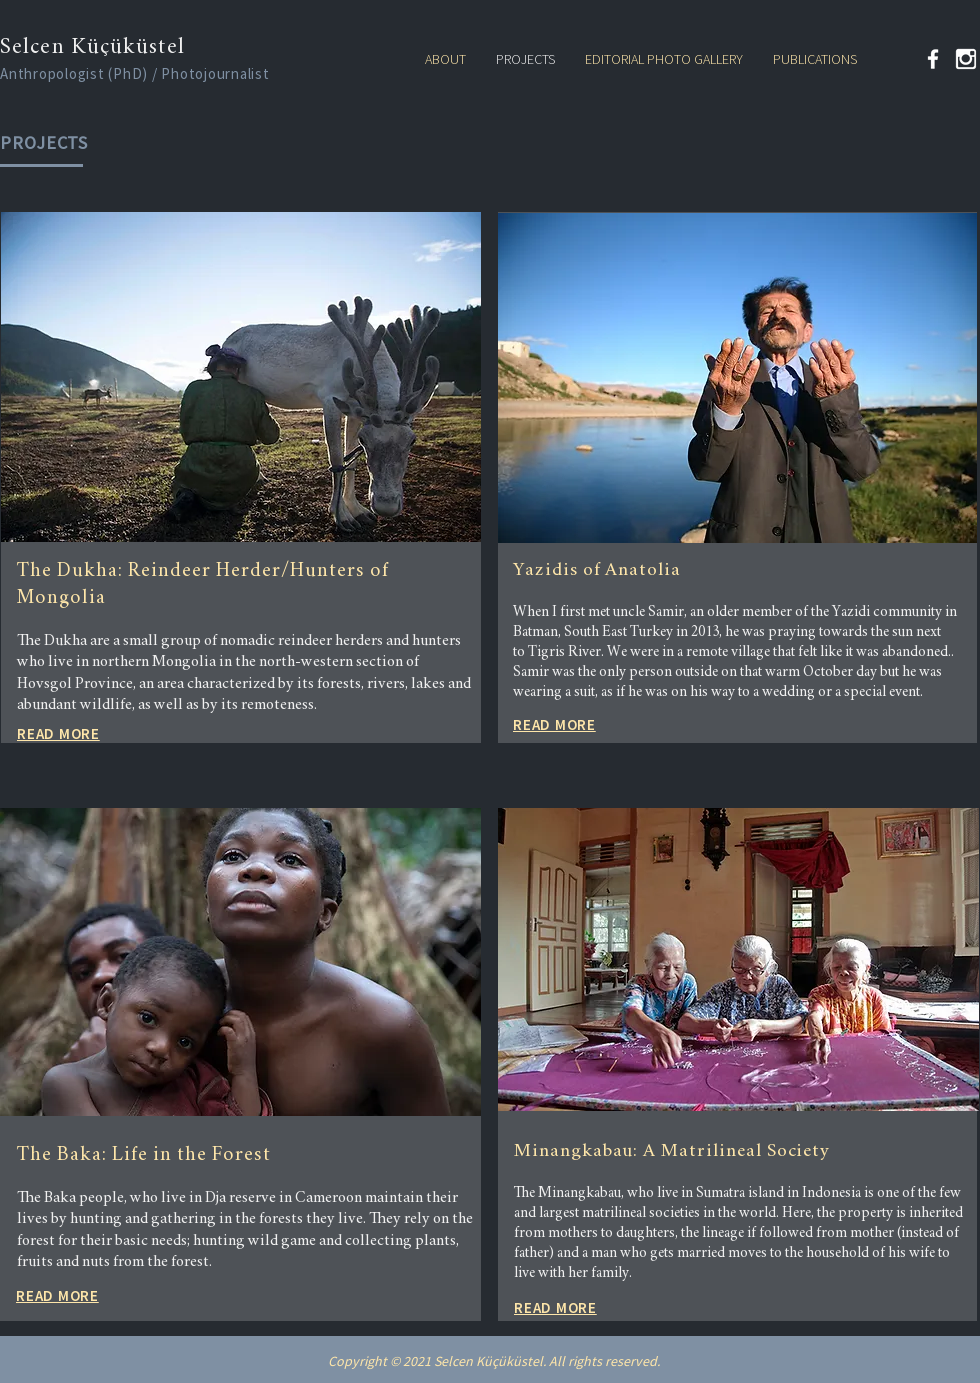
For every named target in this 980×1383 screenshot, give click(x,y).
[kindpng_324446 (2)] (966, 59)
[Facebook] (933, 59)
